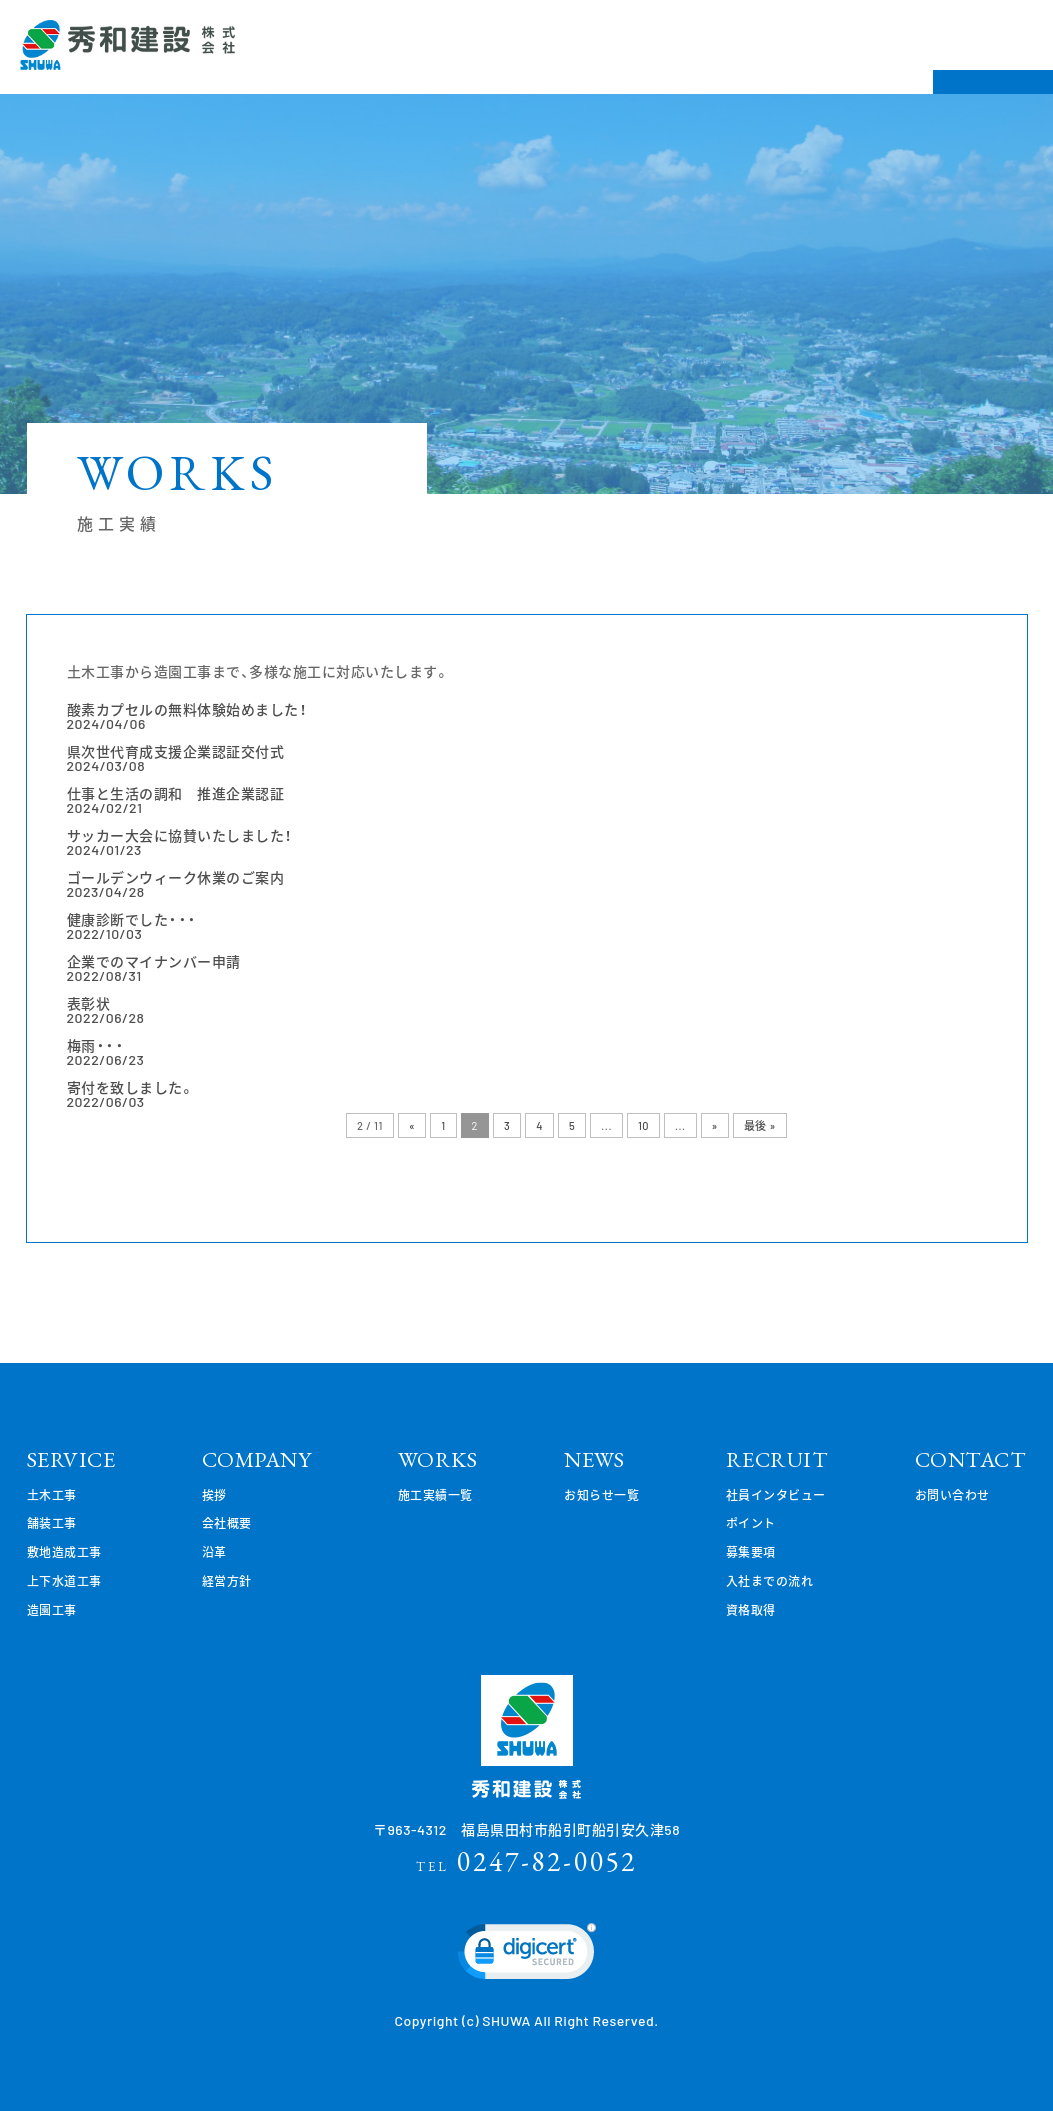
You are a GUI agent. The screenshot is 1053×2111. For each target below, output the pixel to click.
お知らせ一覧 (601, 1495)
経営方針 (227, 1581)
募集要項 (751, 1552)
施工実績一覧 (435, 1495)
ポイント (751, 1523)
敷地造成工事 (64, 1552)
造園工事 (52, 1610)
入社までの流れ (770, 1581)
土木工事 (52, 1495)
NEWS (594, 1459)
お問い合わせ (952, 1495)
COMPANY (257, 1459)
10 (643, 1125)
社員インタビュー (776, 1495)
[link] (527, 1956)
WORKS (438, 1459)
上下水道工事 (64, 1581)
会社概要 (227, 1523)
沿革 (214, 1552)
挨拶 (214, 1495)
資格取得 (751, 1610)
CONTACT (971, 1459)
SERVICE (71, 1459)
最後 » (760, 1125)
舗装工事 (52, 1523)
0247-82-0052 (526, 1861)
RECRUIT (777, 1459)
